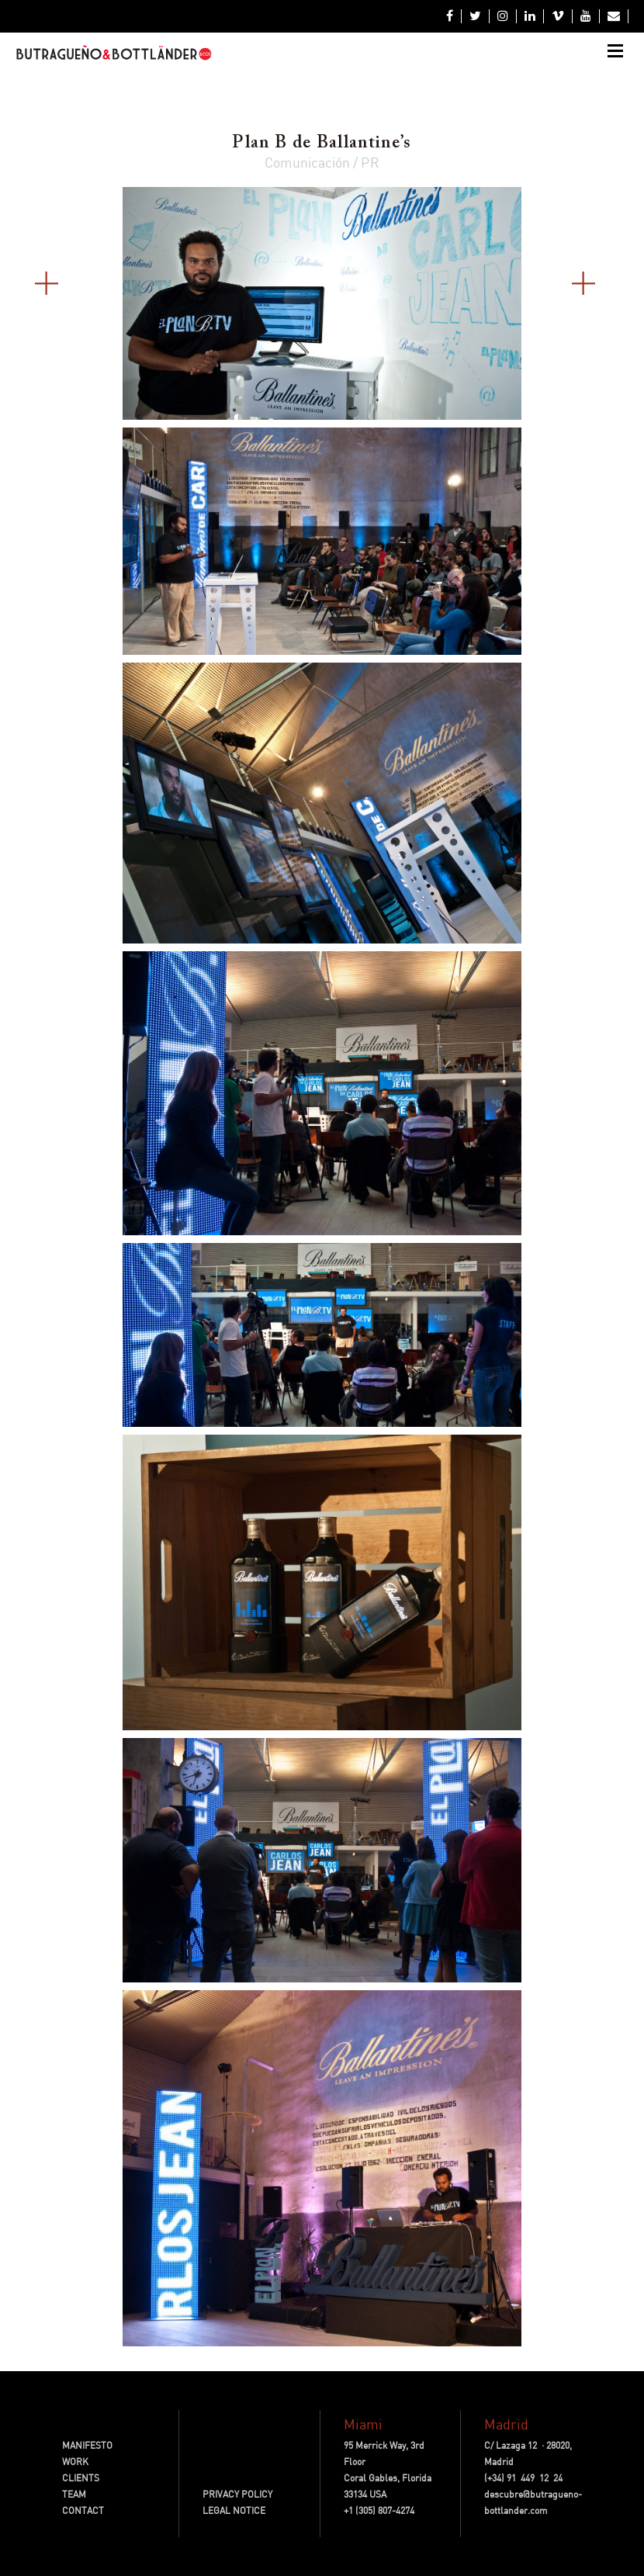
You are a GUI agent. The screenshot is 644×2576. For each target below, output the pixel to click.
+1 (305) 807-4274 (379, 2510)
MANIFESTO (87, 2445)
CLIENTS (80, 2478)
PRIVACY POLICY (237, 2494)
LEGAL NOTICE (234, 2510)
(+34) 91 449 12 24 (523, 2478)
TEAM (74, 2494)
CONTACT (83, 2510)
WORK (75, 2461)
